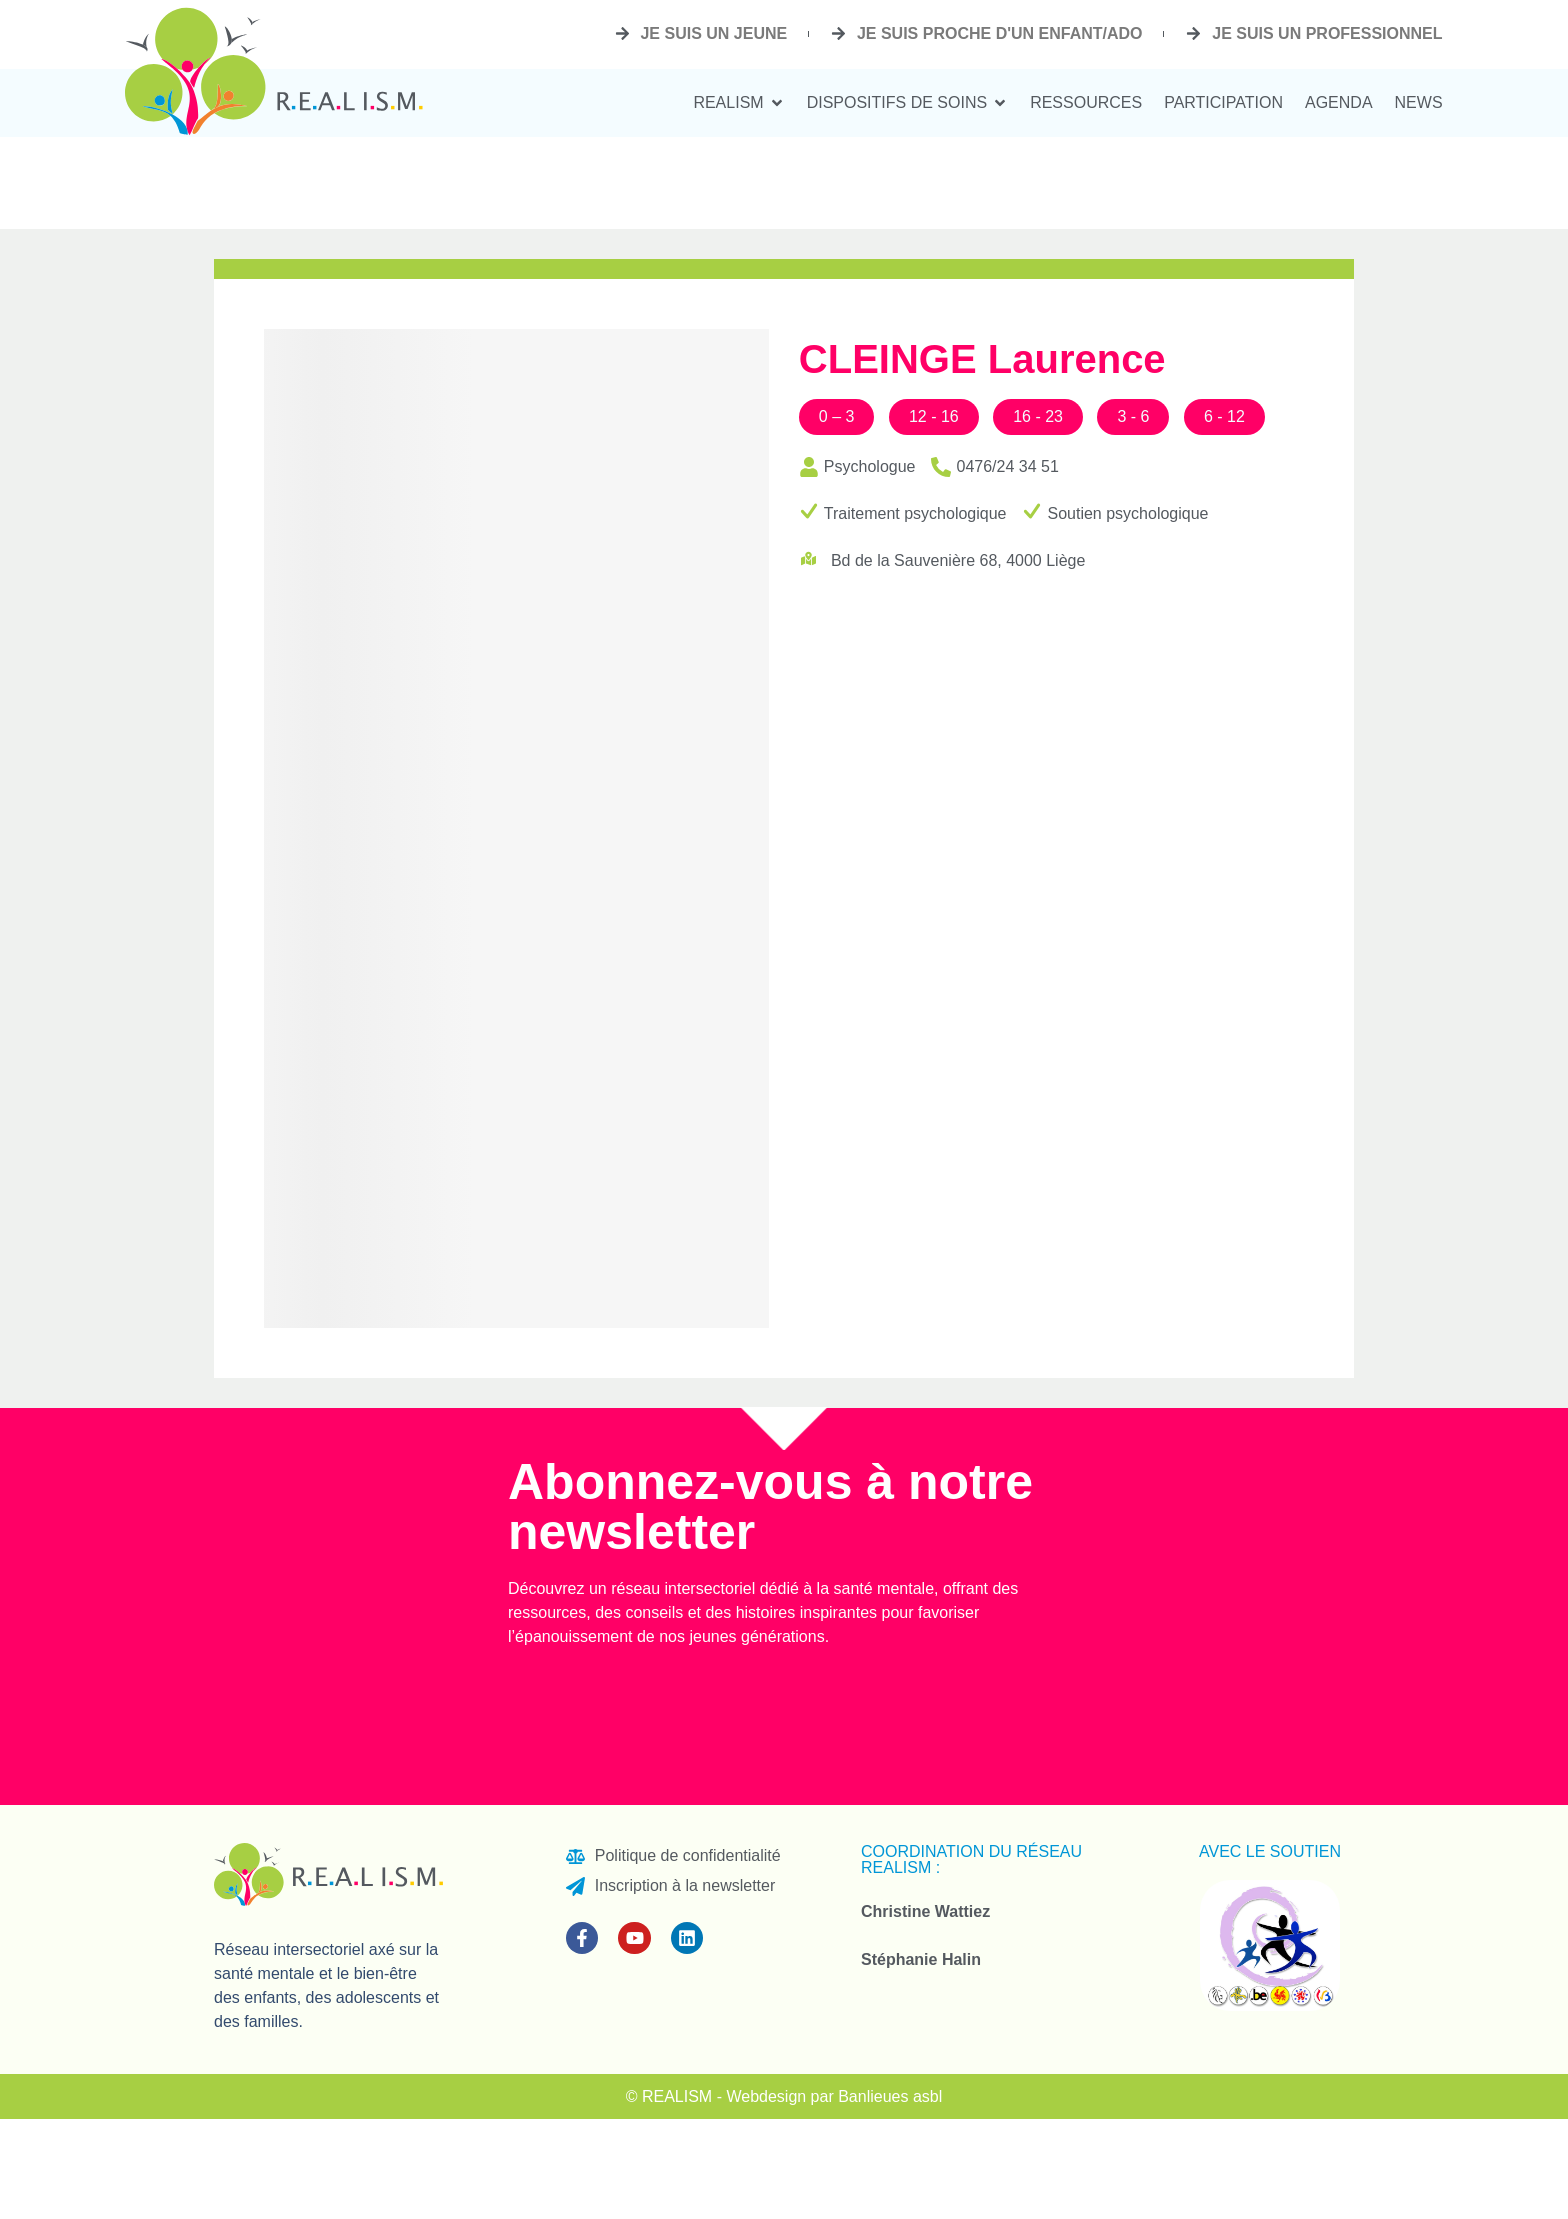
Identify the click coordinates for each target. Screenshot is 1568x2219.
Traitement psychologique (915, 513)
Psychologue (870, 466)
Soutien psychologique (1127, 513)
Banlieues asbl (890, 2096)
